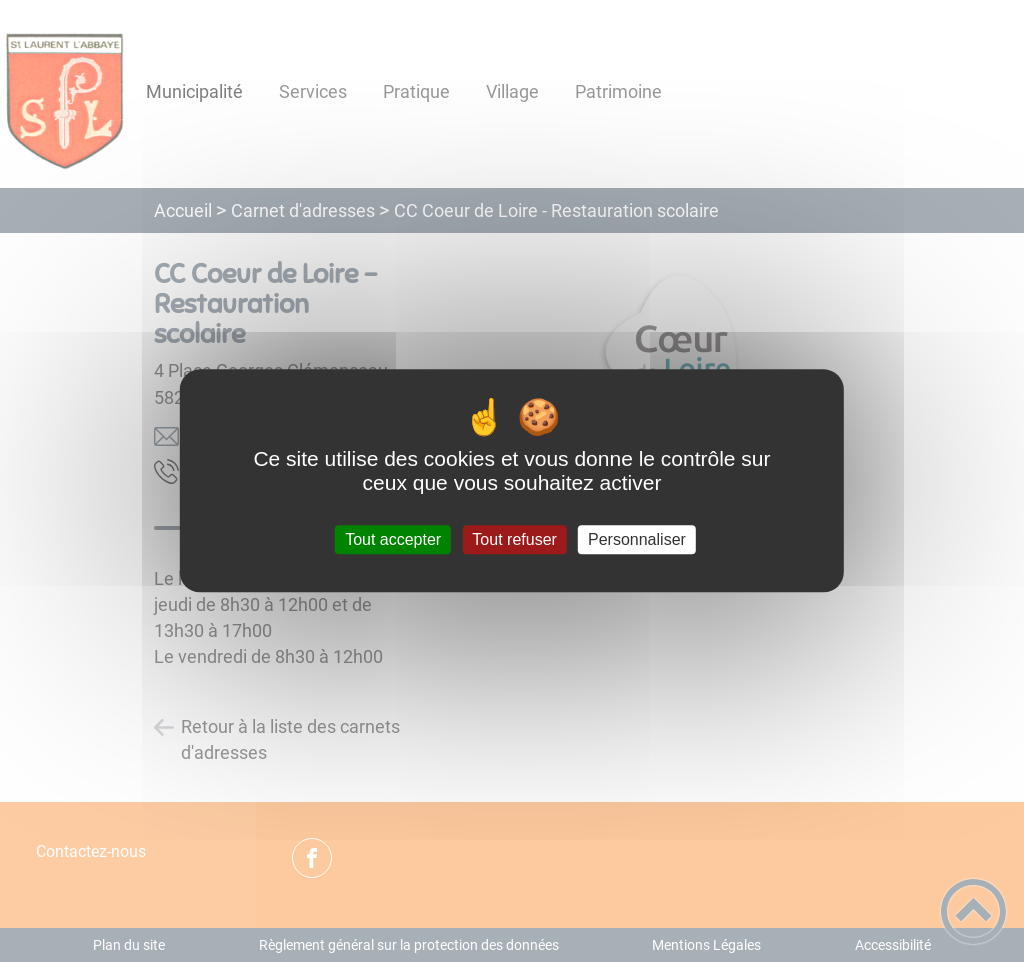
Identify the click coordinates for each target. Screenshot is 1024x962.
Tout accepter (393, 539)
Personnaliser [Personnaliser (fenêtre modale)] (637, 539)
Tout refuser (514, 539)
